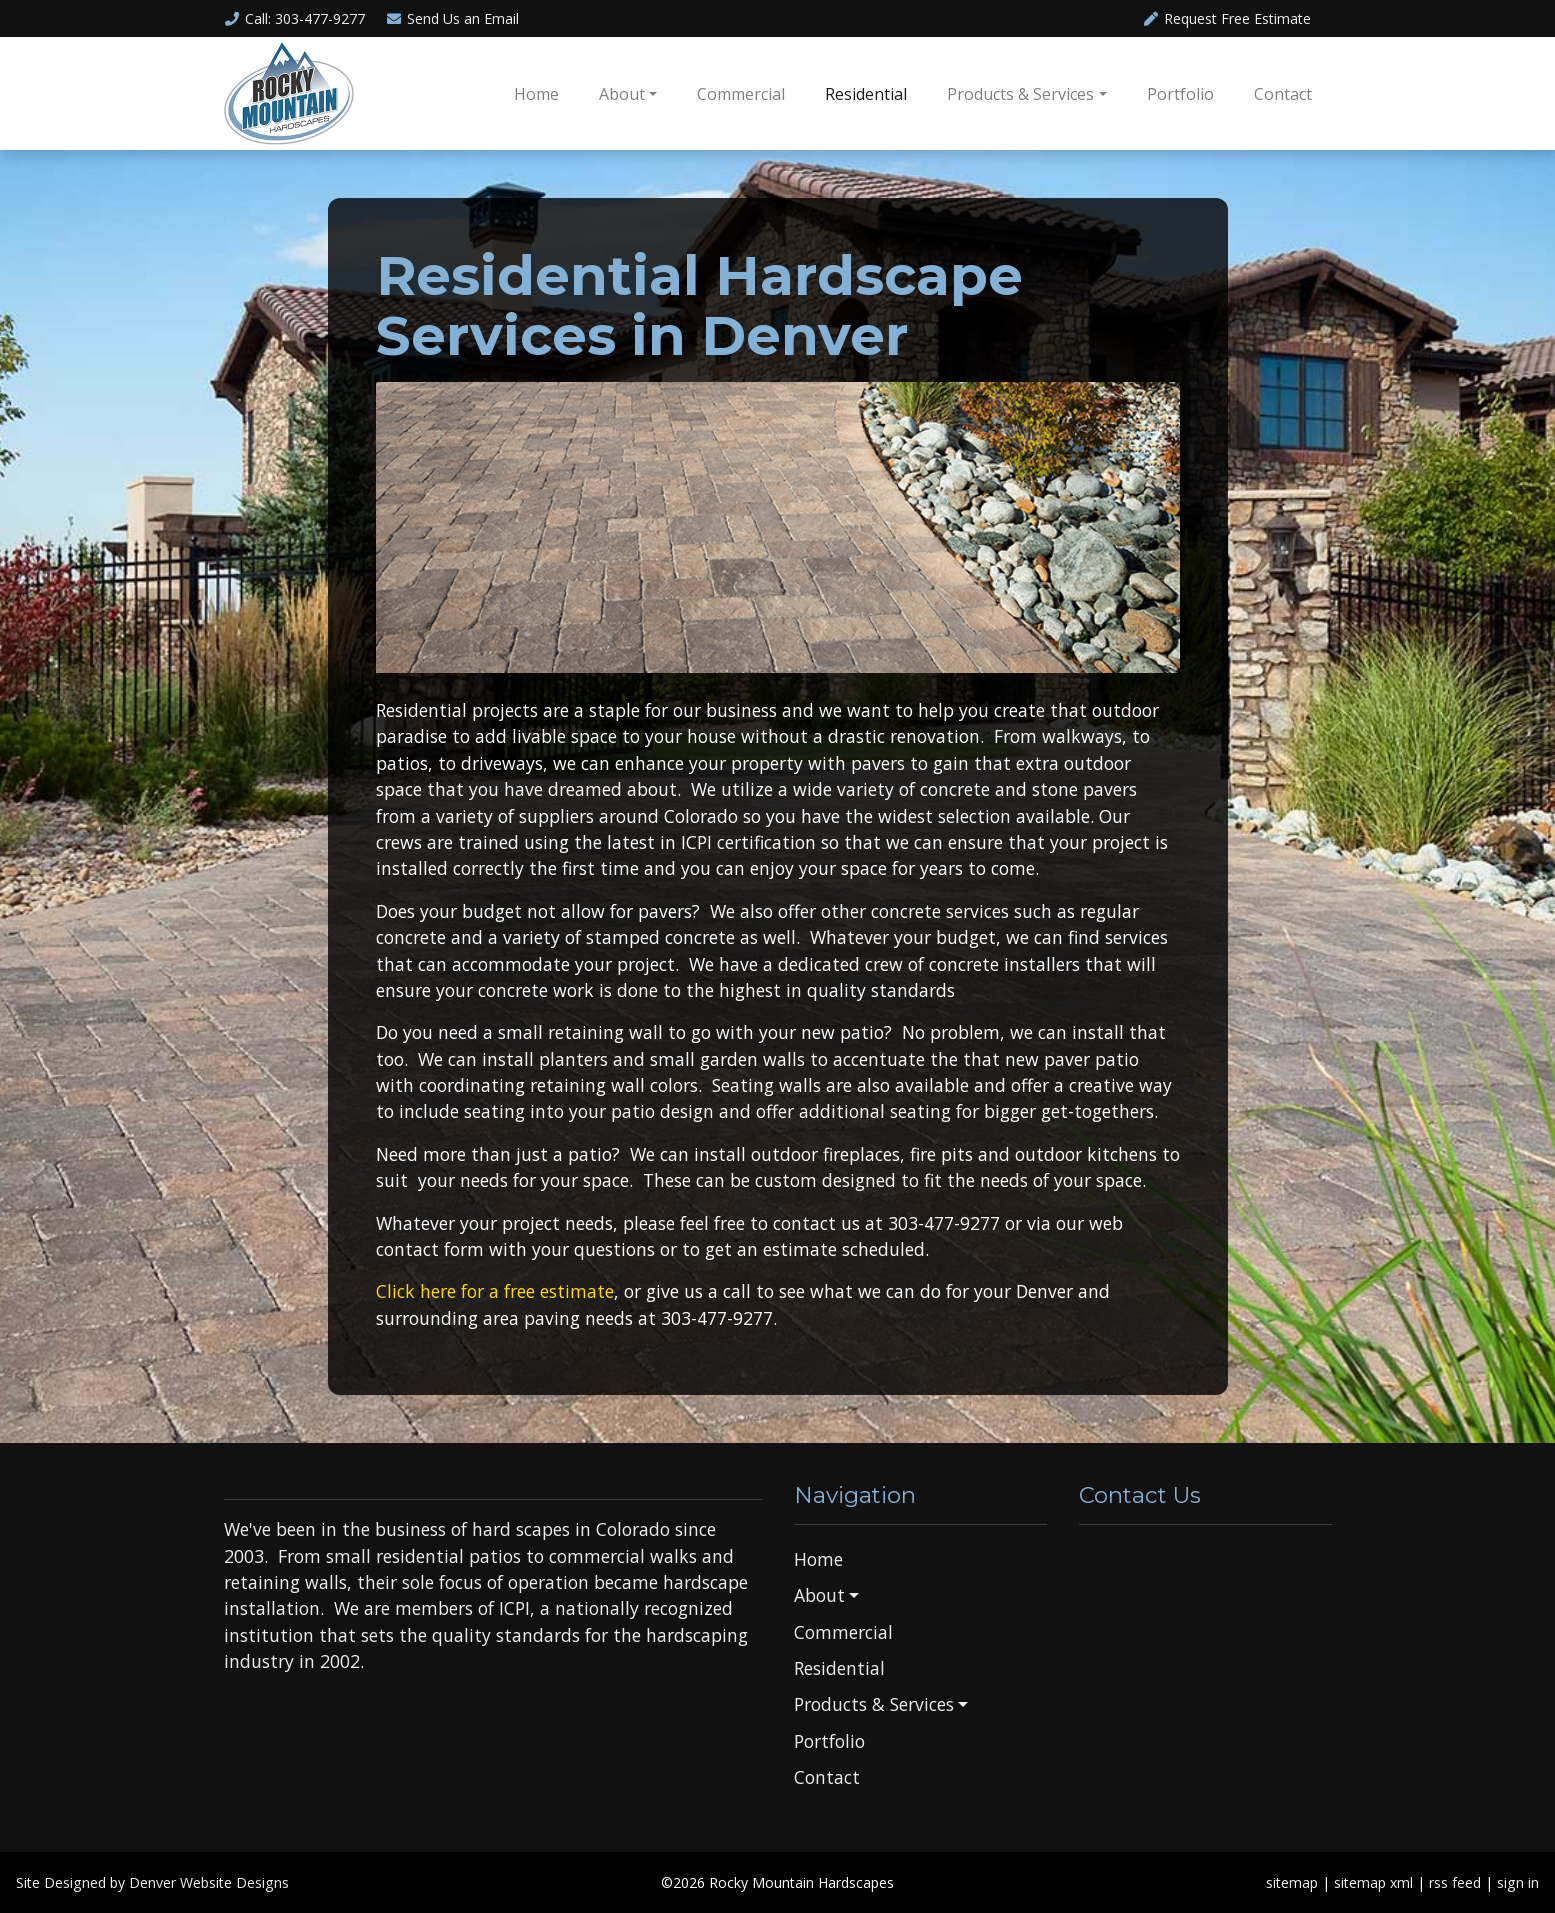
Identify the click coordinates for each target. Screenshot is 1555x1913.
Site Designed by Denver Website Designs (152, 1882)
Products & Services (1020, 94)
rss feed (1455, 1882)
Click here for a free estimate (495, 1291)
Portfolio (1180, 94)
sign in (1518, 1882)
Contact (1283, 94)
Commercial (741, 94)
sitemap (1292, 1882)
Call (295, 18)
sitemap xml (1373, 1882)
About (622, 94)
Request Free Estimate (1226, 18)
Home (536, 94)
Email (452, 18)
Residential (866, 94)
